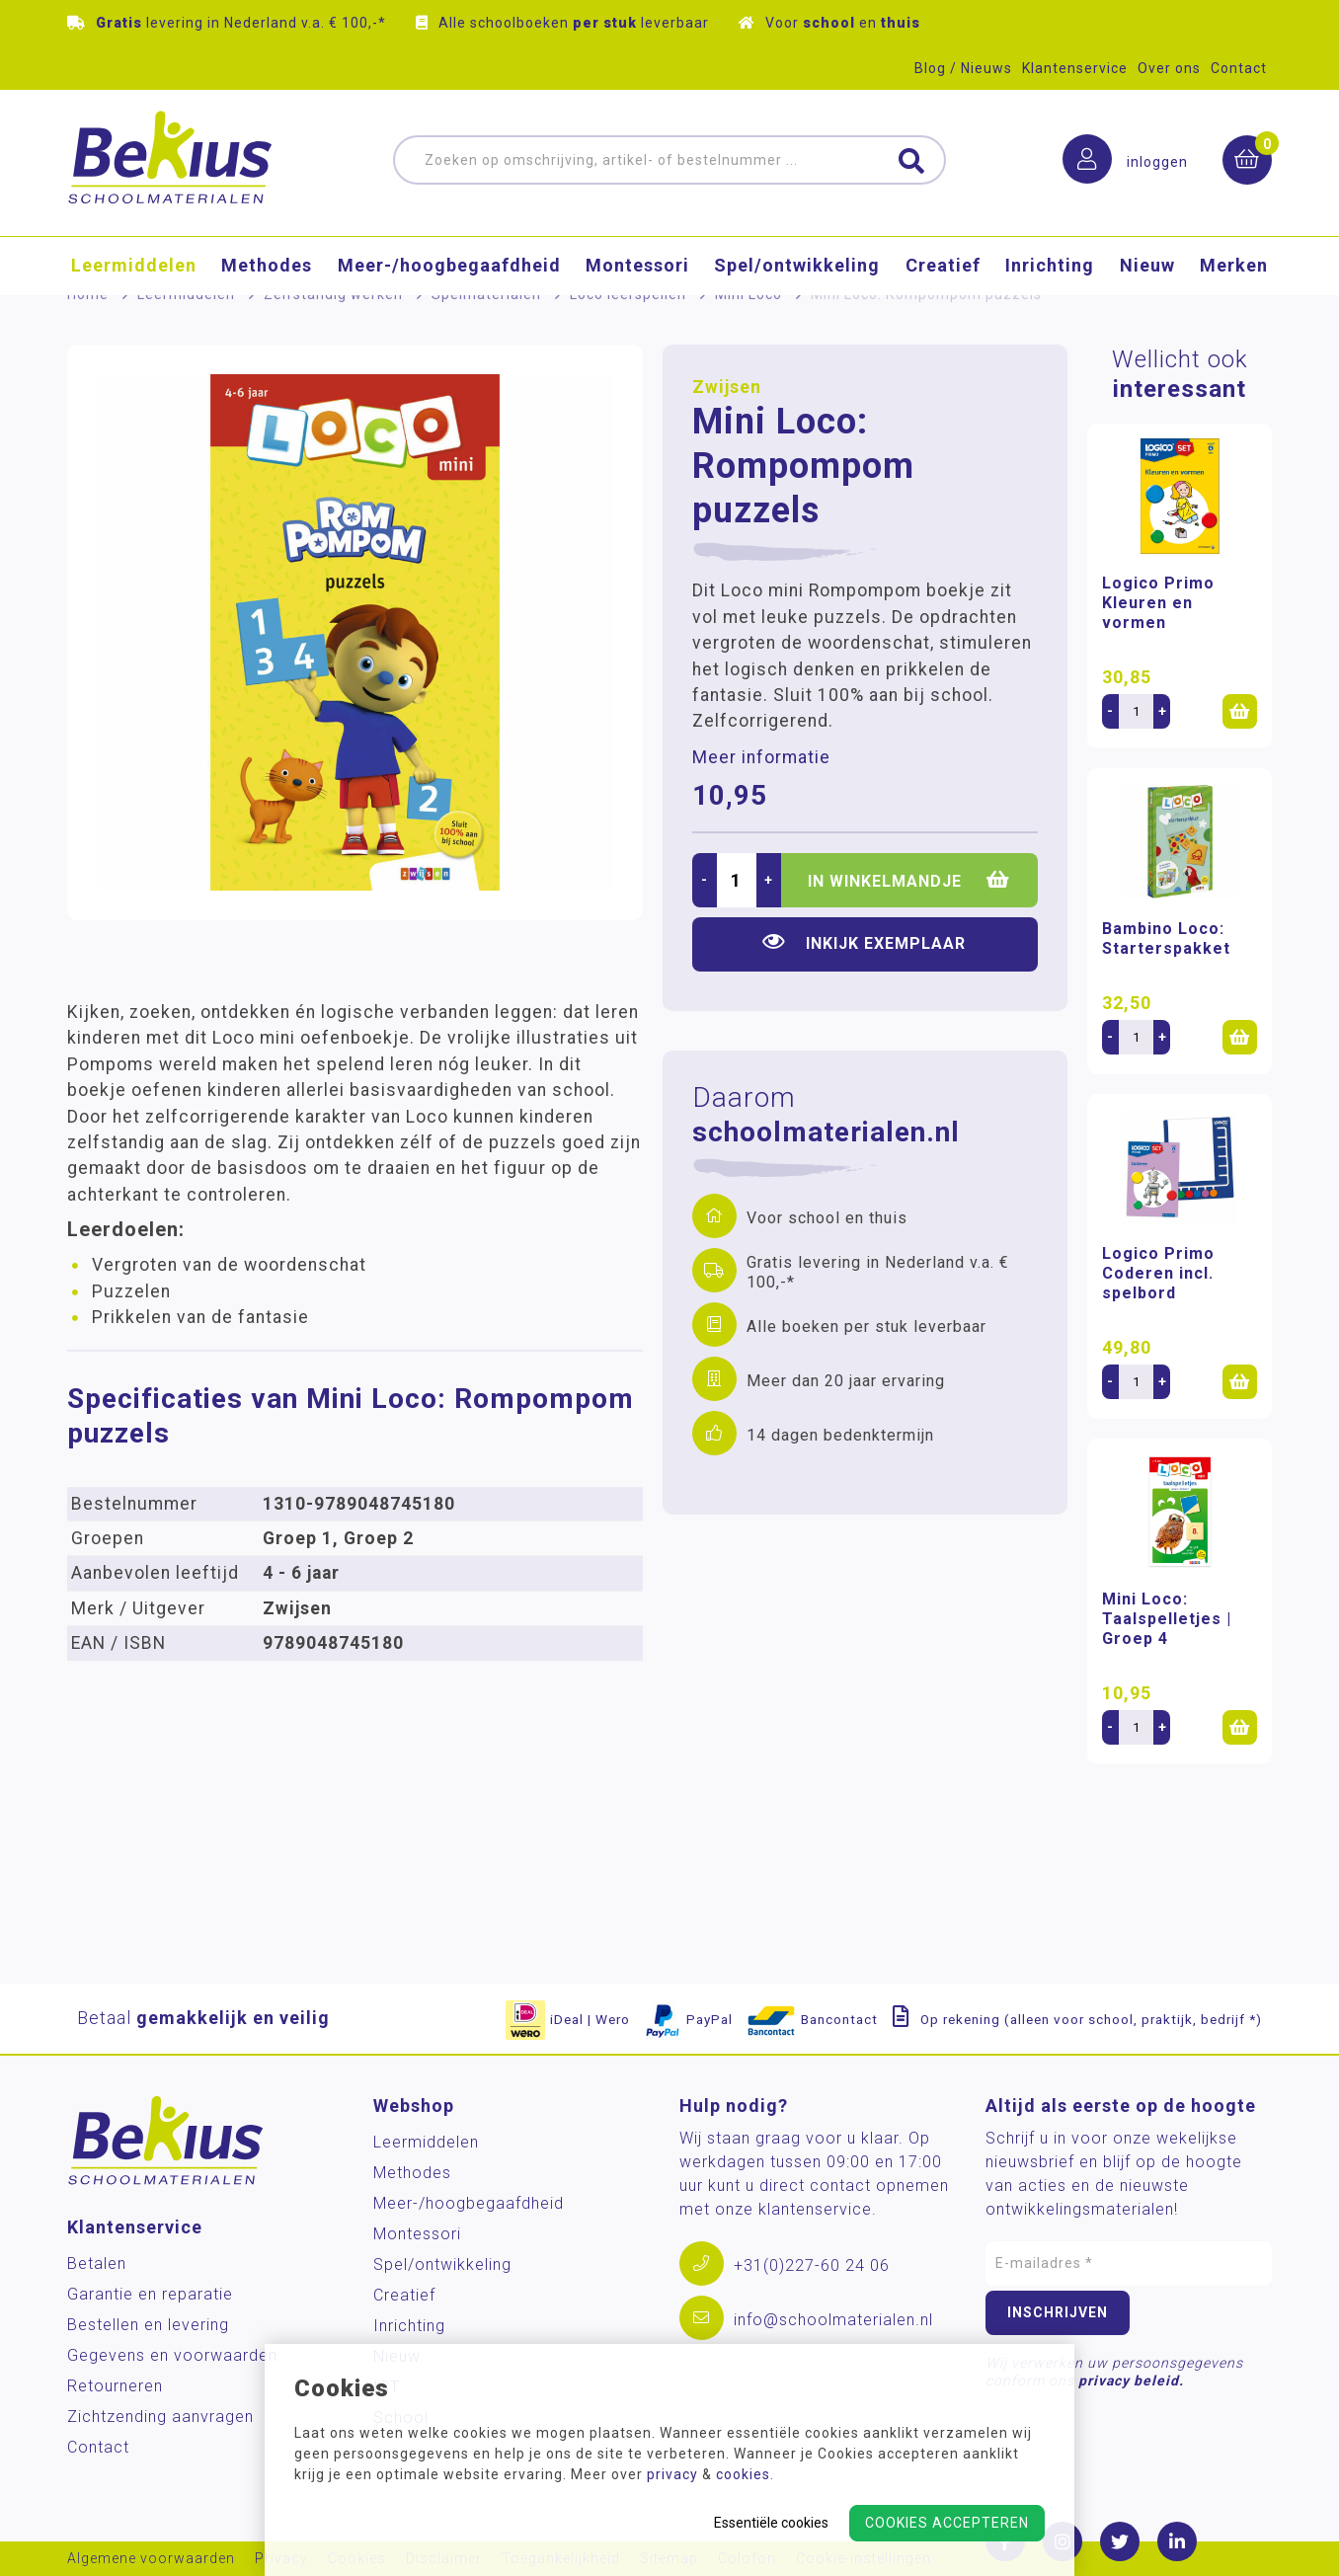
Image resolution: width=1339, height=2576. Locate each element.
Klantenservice (1075, 68)
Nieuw (1147, 266)
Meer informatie (761, 757)
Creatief (943, 266)
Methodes (266, 266)
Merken (1234, 266)
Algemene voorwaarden (151, 2558)
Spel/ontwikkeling (797, 266)
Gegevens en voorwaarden (172, 2355)
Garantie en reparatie (150, 2294)
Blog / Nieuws (963, 68)
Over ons (1169, 68)
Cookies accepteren (947, 2523)
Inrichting (1049, 266)
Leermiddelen (134, 266)
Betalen (96, 2263)
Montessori (637, 266)
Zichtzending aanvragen (160, 2416)
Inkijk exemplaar (864, 942)
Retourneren (115, 2386)
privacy (672, 2474)
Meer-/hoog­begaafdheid (449, 266)
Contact (1239, 68)
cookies (743, 2474)
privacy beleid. (1131, 2380)
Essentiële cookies (771, 2523)
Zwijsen (726, 387)
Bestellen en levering (148, 2324)
